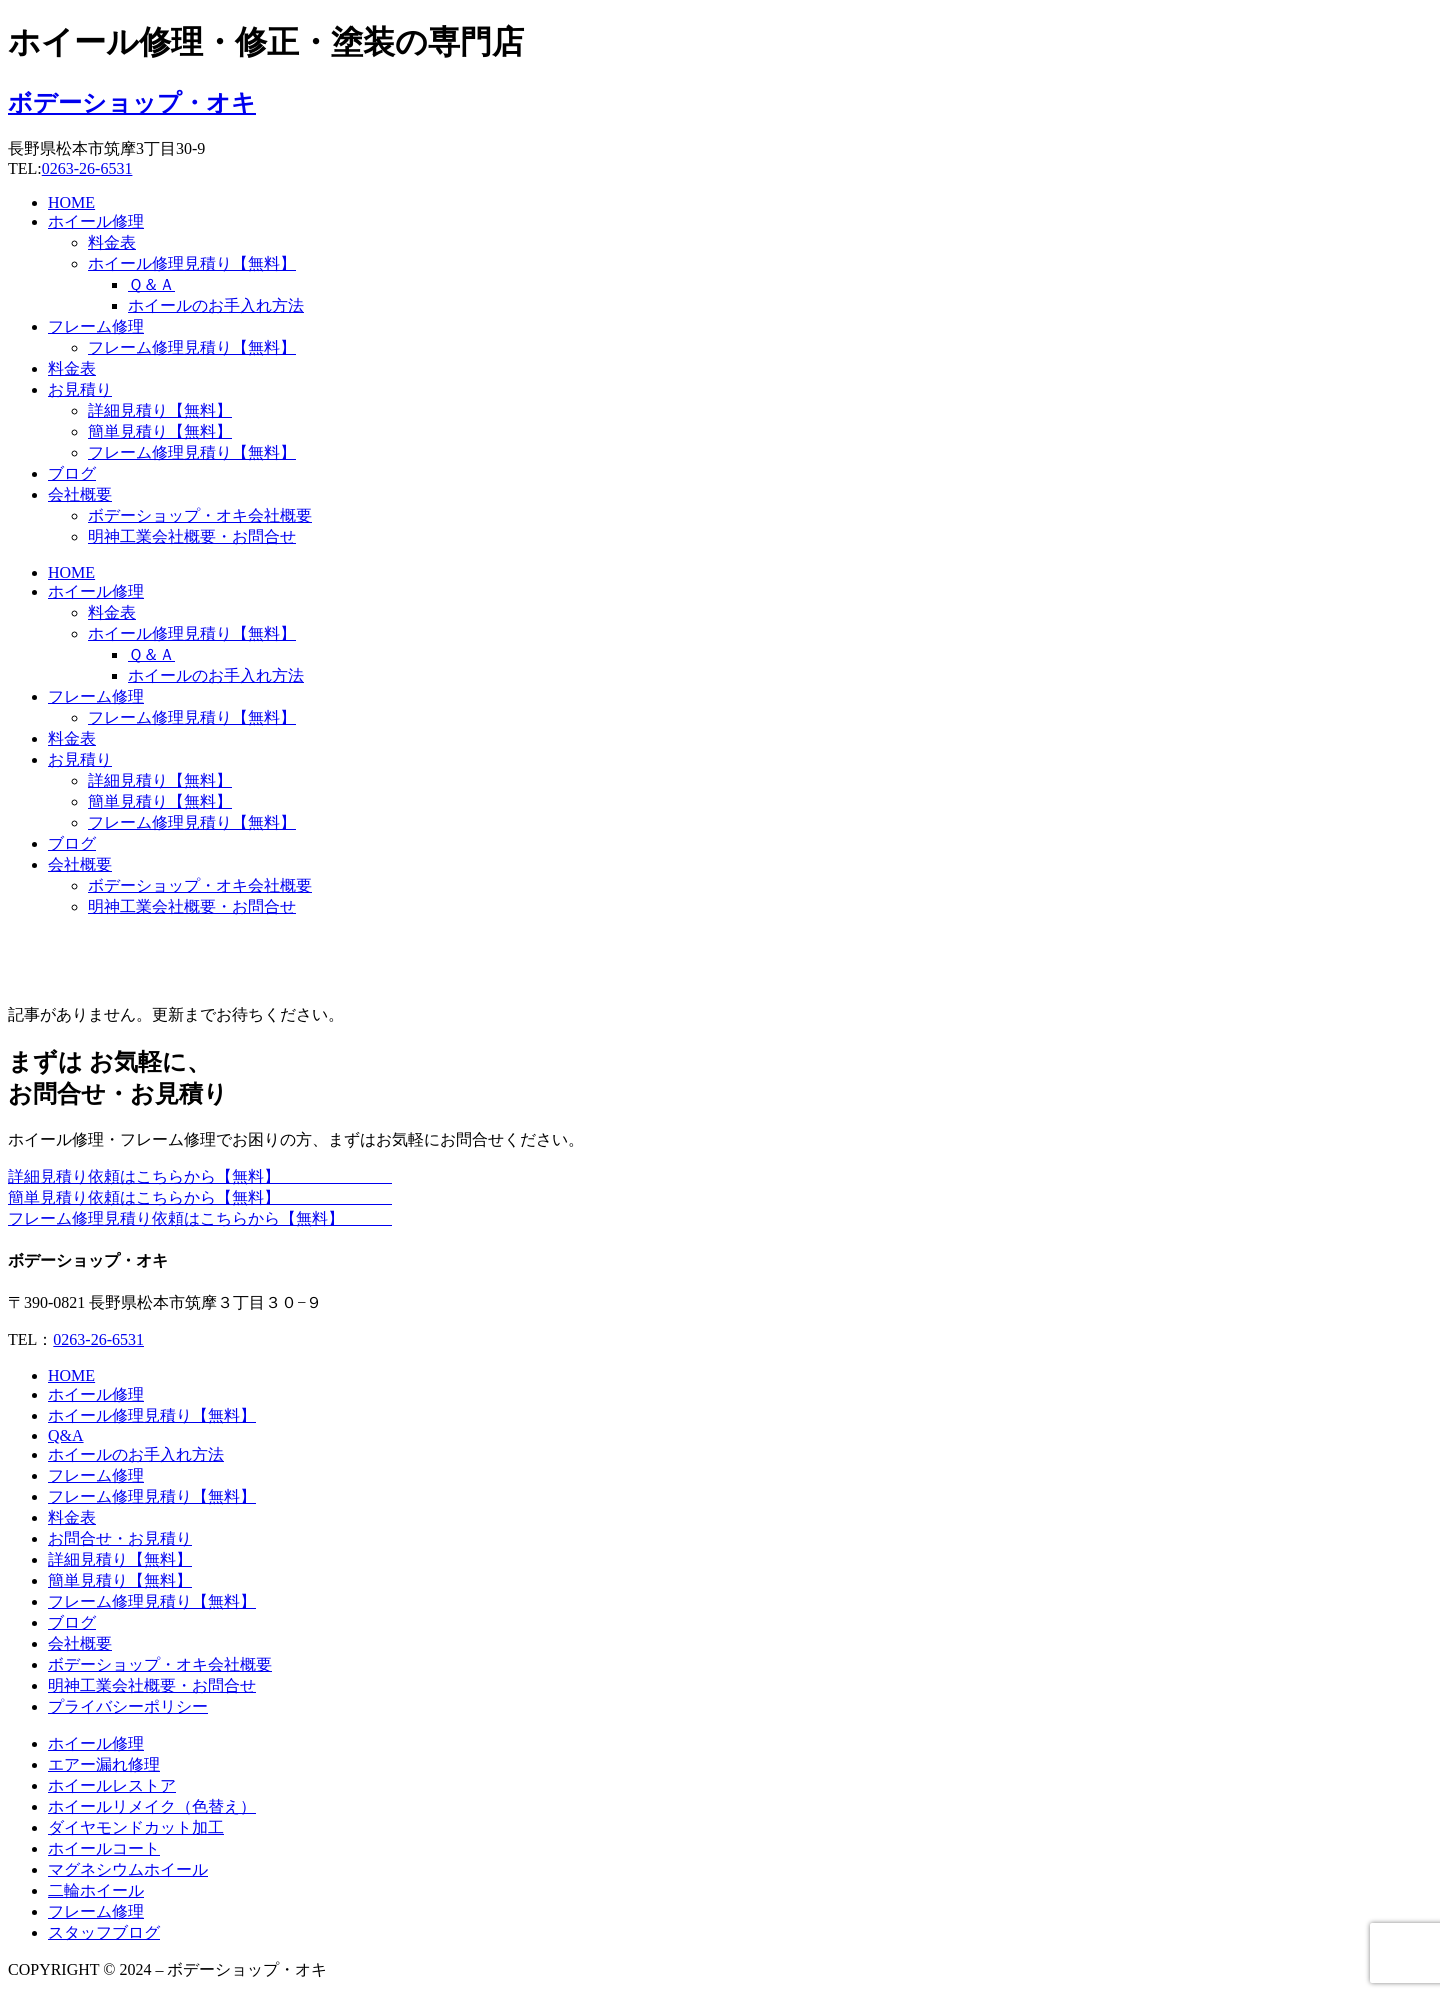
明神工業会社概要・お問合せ (192, 536)
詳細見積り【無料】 (160, 410)
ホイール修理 (96, 221)
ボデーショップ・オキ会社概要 (200, 515)
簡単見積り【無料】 (160, 431)
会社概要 (80, 494)
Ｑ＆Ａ (151, 284)
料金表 (112, 242)
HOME (71, 202)
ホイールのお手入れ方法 (216, 305)
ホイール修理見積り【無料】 (192, 263)
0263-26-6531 (87, 168)
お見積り (80, 389)
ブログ (72, 473)
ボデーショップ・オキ (132, 103)
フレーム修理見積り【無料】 (192, 347)
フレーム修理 (96, 326)
